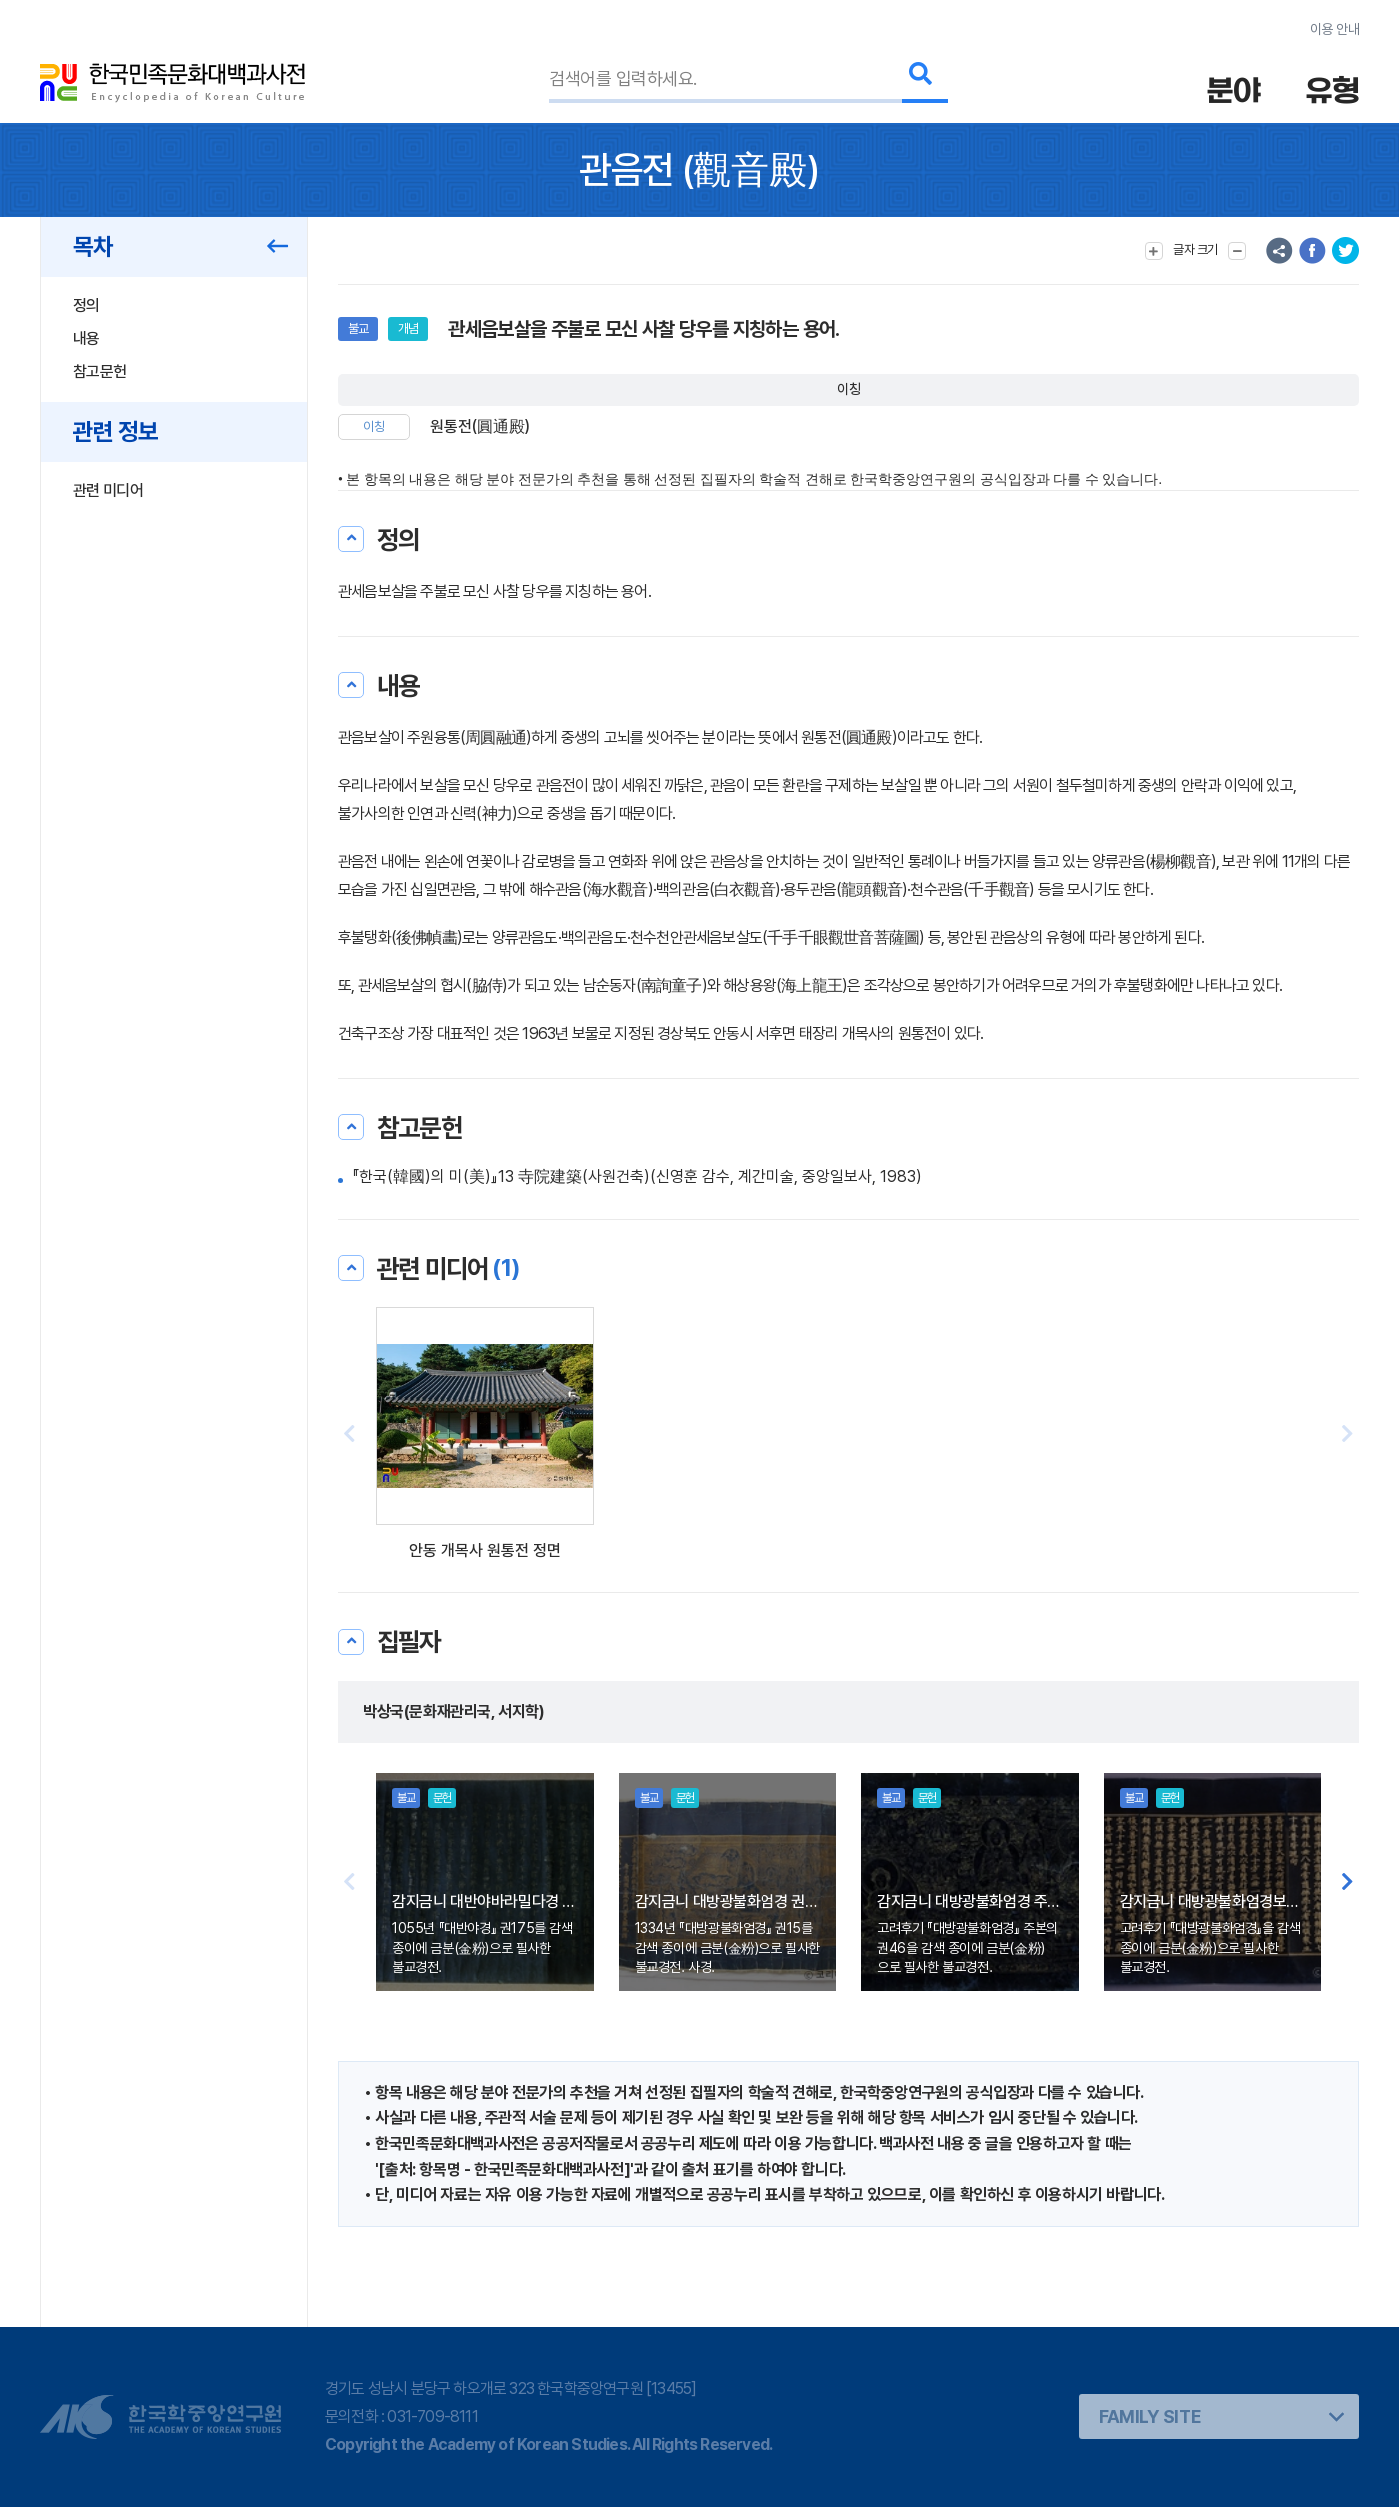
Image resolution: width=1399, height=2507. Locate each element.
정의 (86, 305)
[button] (1347, 1435)
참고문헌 (99, 371)
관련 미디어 (108, 490)
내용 (86, 338)
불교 (358, 328)
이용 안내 (1334, 29)
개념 (408, 328)
